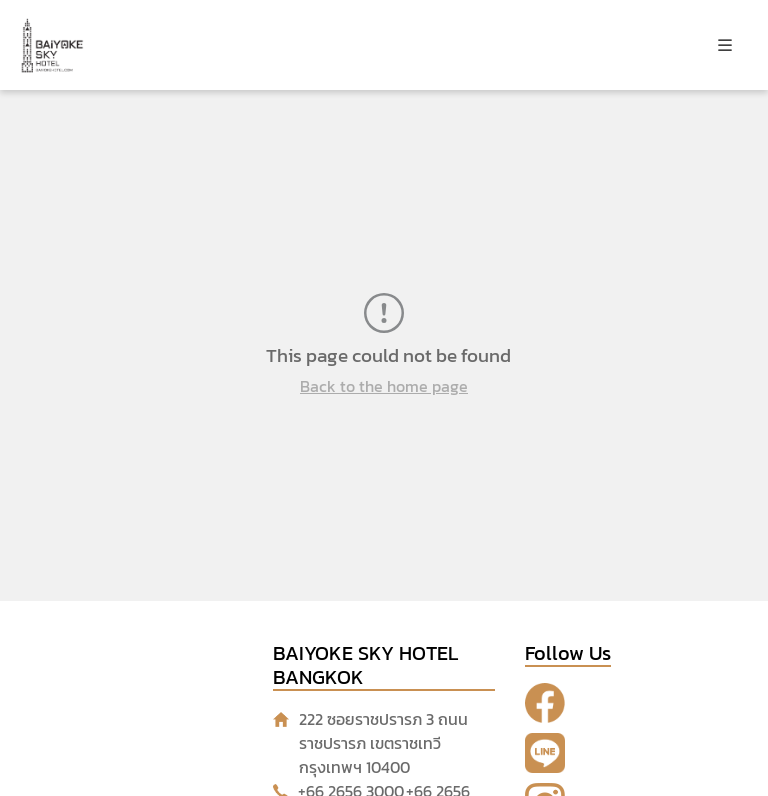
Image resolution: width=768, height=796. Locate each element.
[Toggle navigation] (725, 45)
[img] (725, 45)
